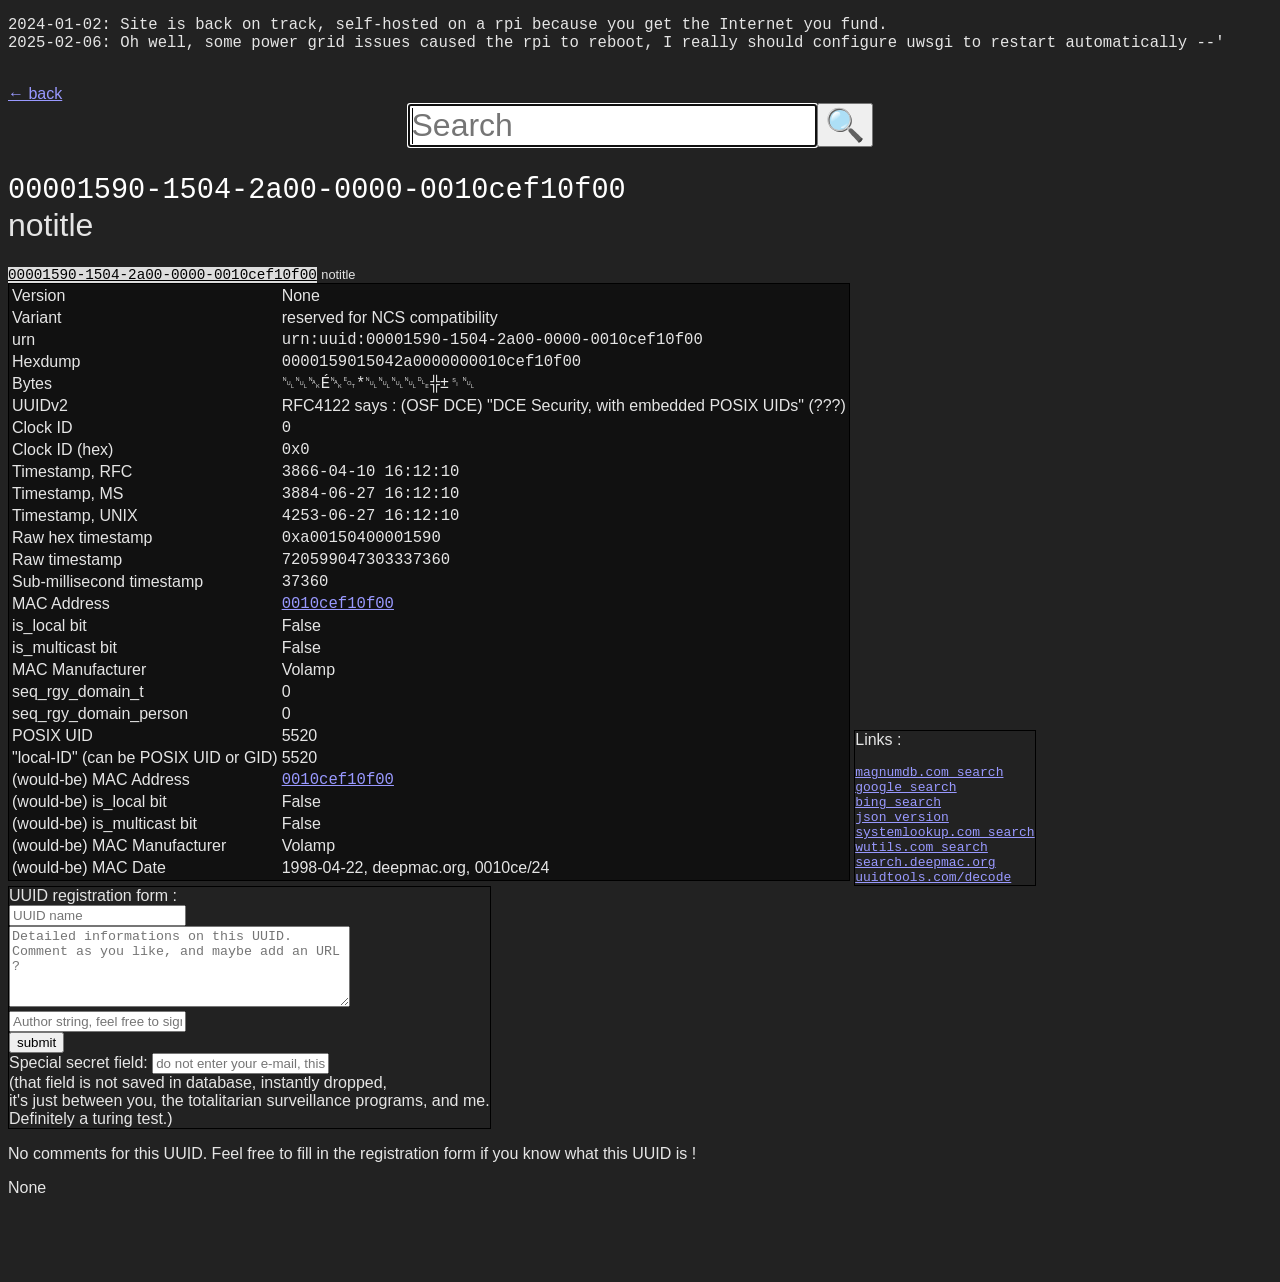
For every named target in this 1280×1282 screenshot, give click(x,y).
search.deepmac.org (925, 920)
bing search (898, 848)
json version (902, 866)
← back (35, 101)
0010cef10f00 (338, 660)
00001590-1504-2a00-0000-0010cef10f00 (162, 283)
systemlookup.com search (944, 884)
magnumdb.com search (929, 812)
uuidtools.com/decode (933, 938)
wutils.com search (921, 902)
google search (905, 830)
